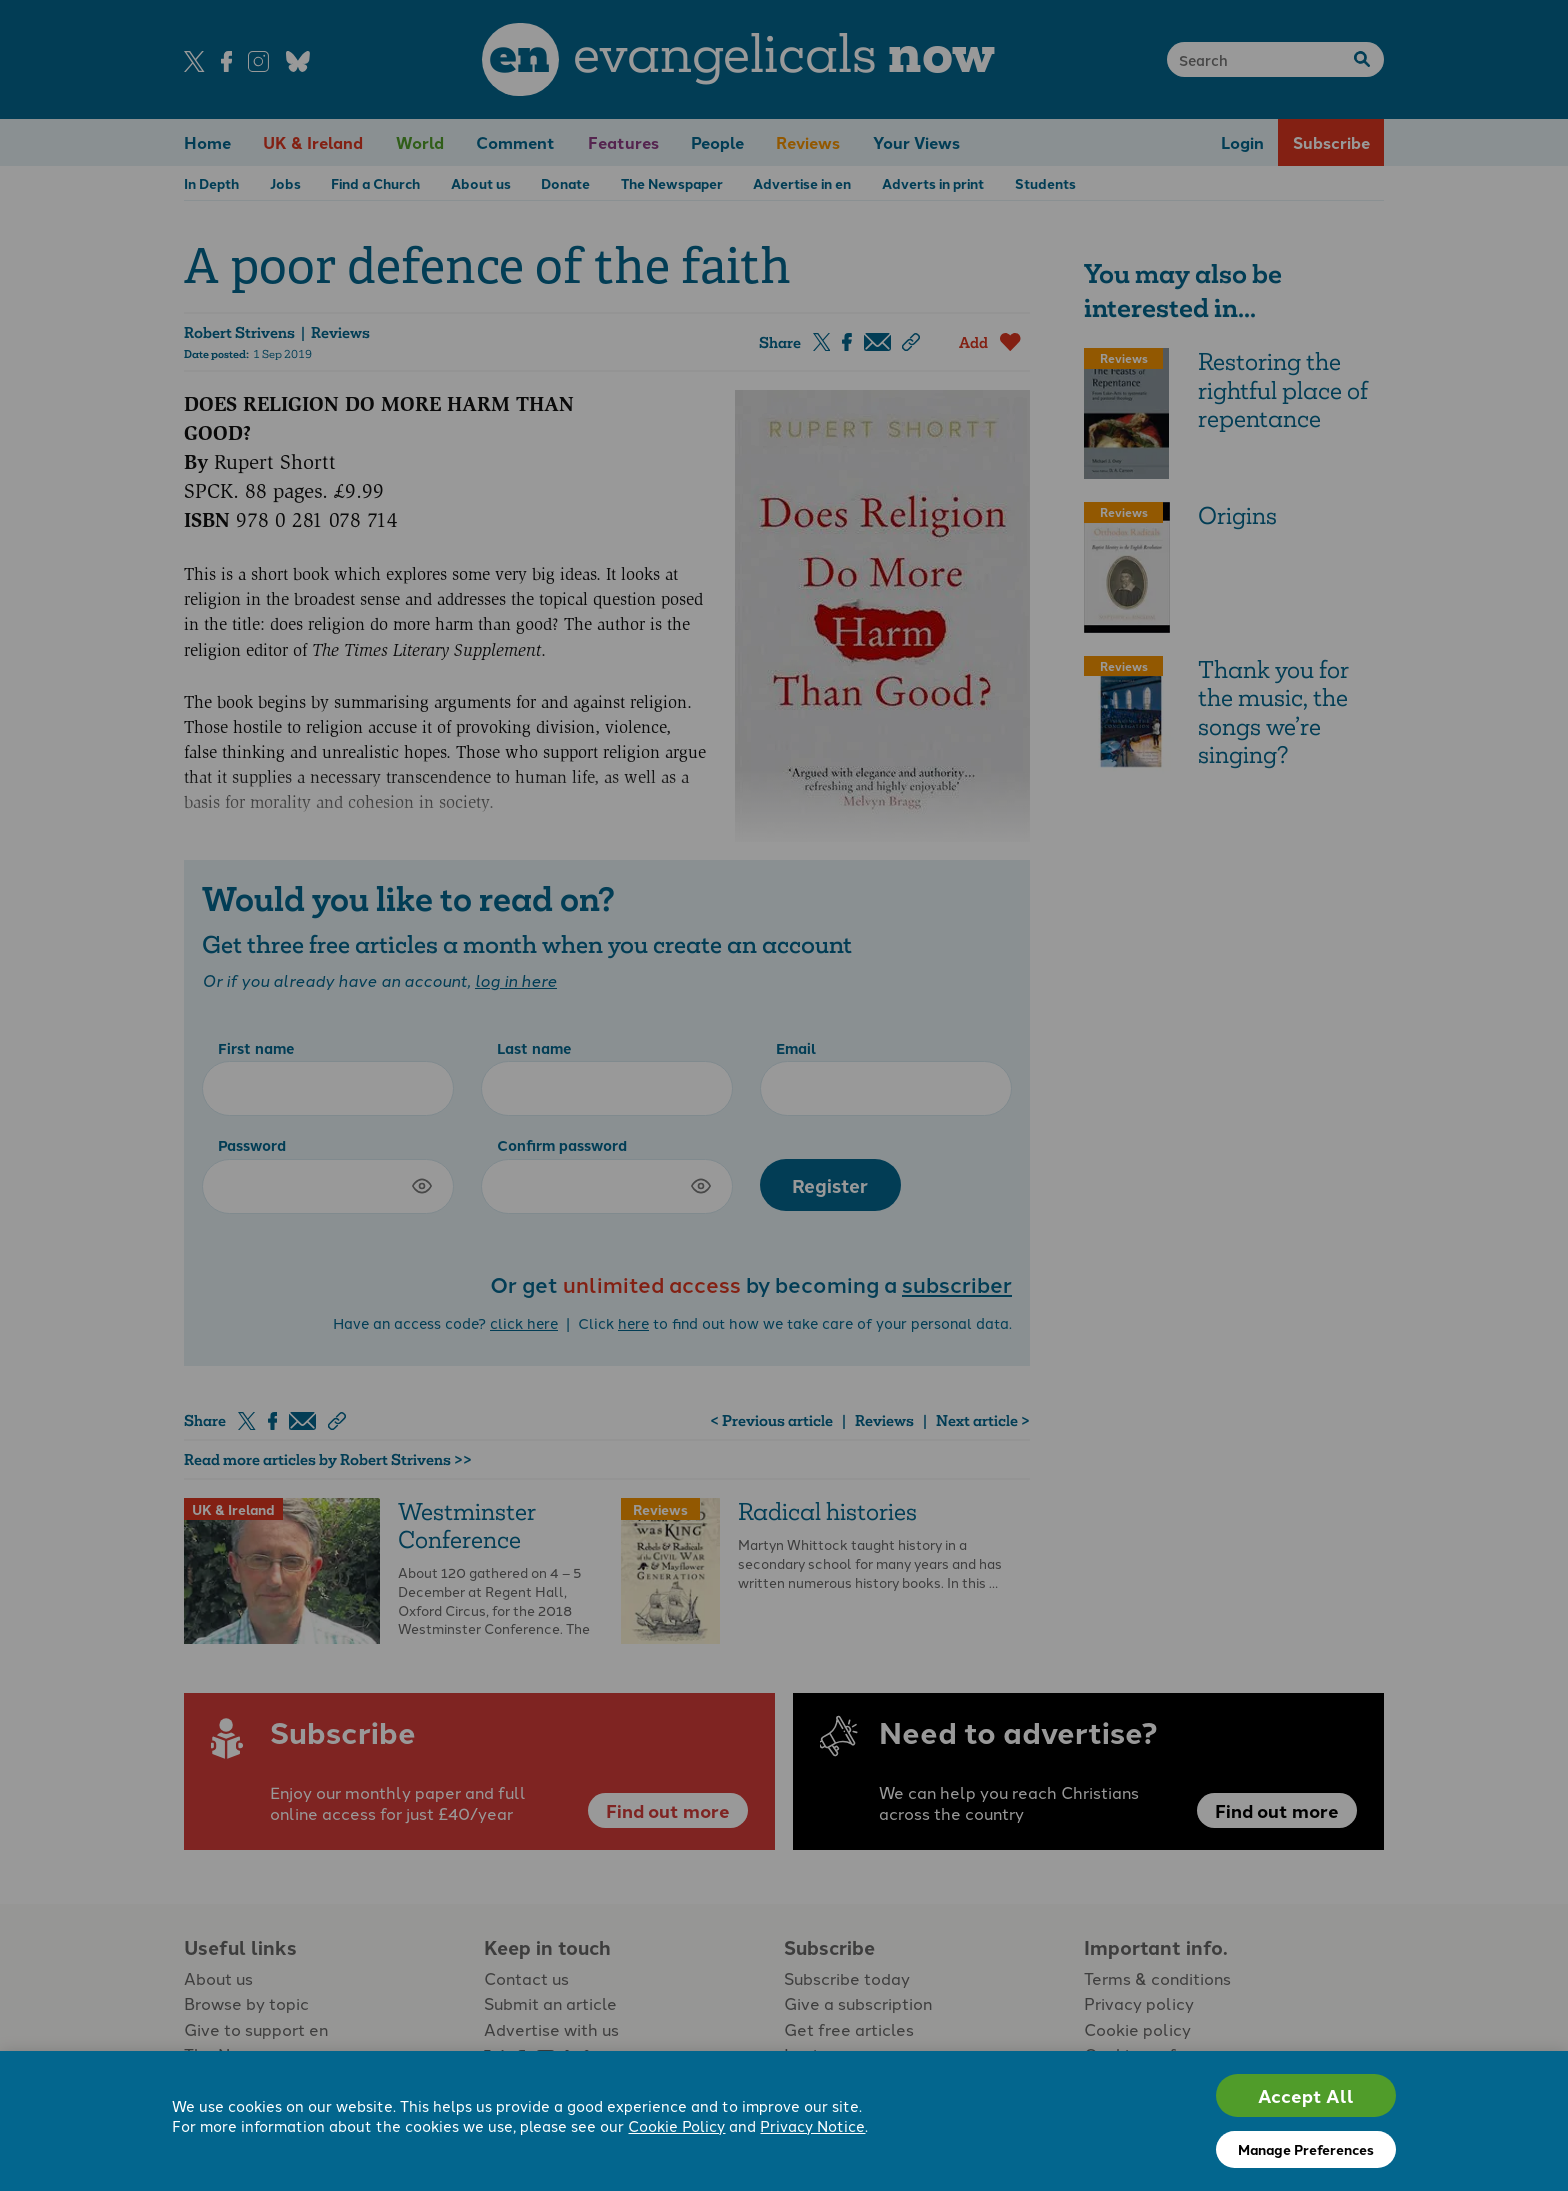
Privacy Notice (812, 2125)
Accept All (1306, 2095)
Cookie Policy (676, 2125)
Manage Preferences (1306, 2149)
